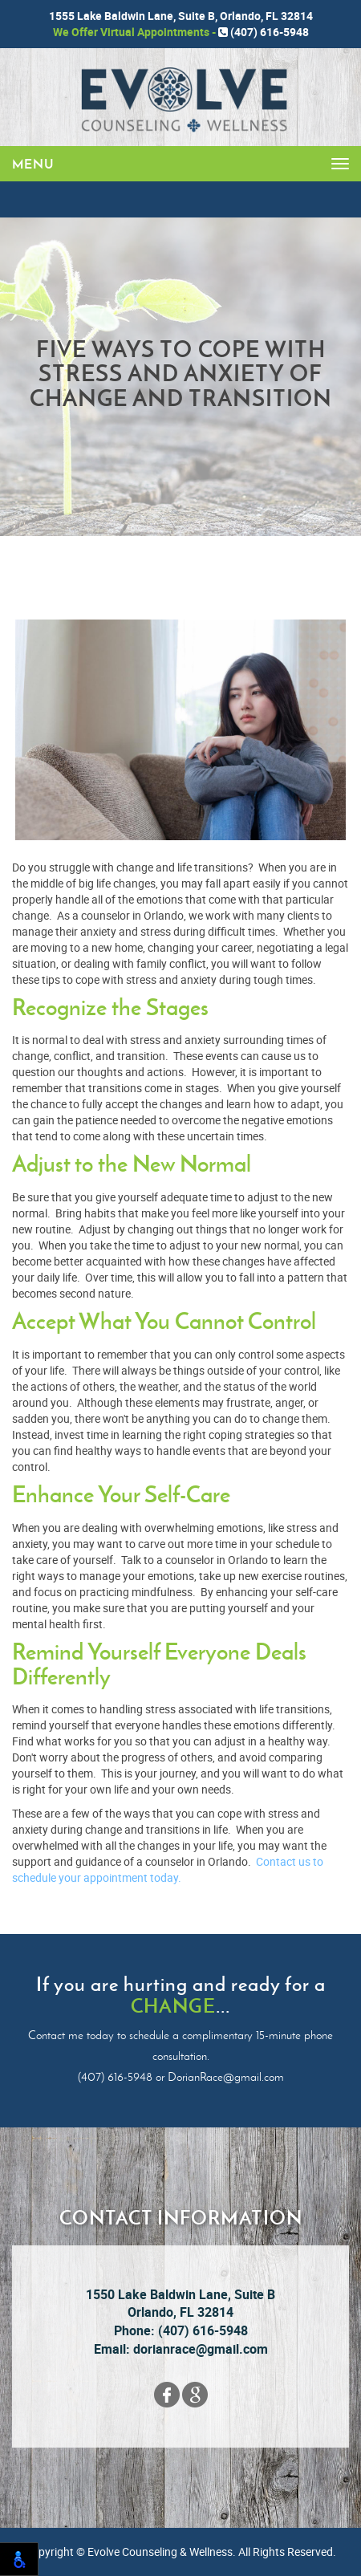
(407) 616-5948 (263, 31)
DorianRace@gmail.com (226, 2077)
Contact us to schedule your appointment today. (167, 1869)
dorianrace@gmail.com (200, 2349)
